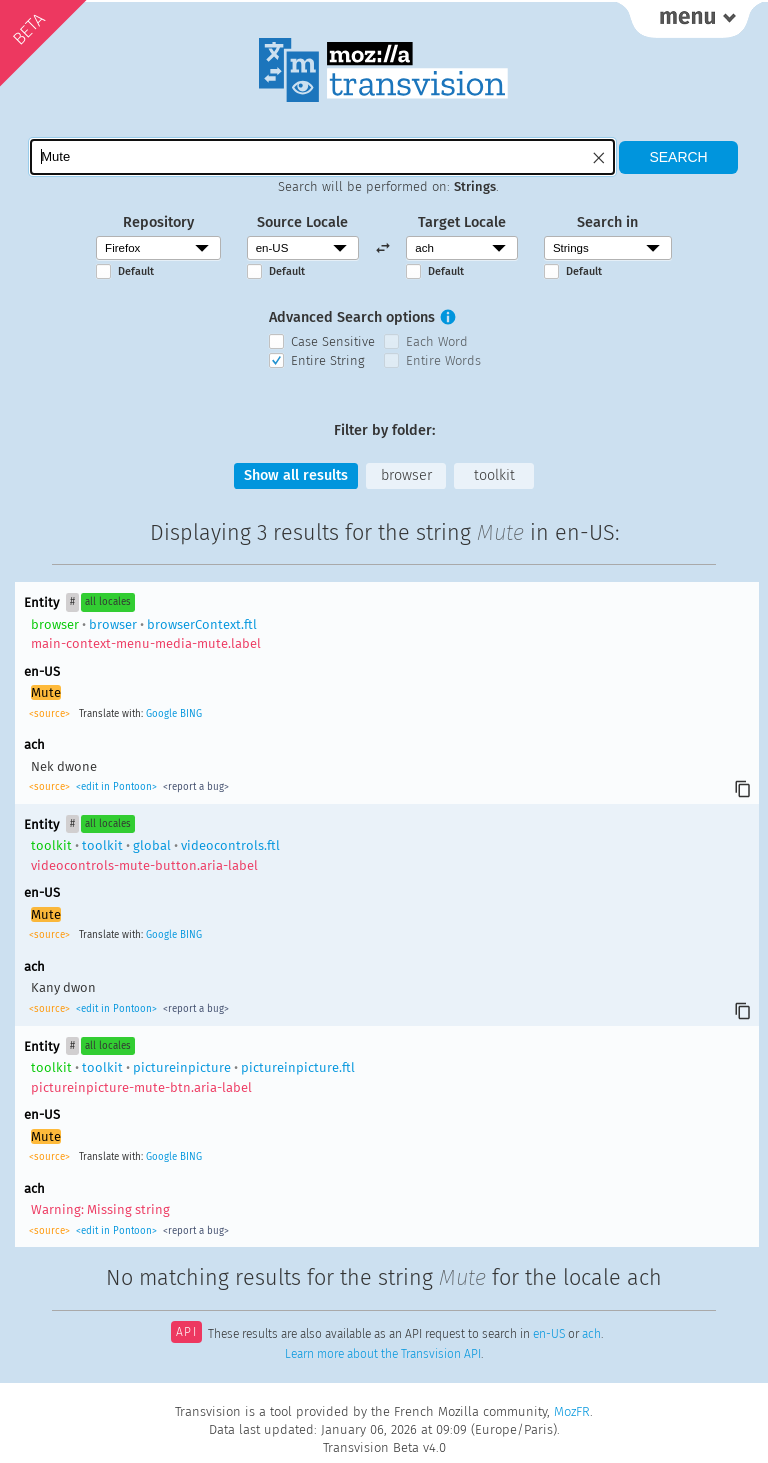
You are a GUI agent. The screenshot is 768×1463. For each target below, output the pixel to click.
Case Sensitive (333, 341)
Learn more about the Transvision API (383, 1354)
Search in (607, 222)
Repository (158, 222)
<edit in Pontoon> (116, 787)
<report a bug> (194, 787)
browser (406, 475)
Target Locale (462, 222)
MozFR (572, 1411)
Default (136, 271)
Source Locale (302, 222)
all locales (108, 602)
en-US (549, 1334)
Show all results (296, 475)
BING (191, 714)
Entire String (328, 360)
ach (591, 1334)
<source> (51, 714)
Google (161, 714)
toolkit (494, 475)
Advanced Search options (352, 317)
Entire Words (443, 360)
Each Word (437, 341)
